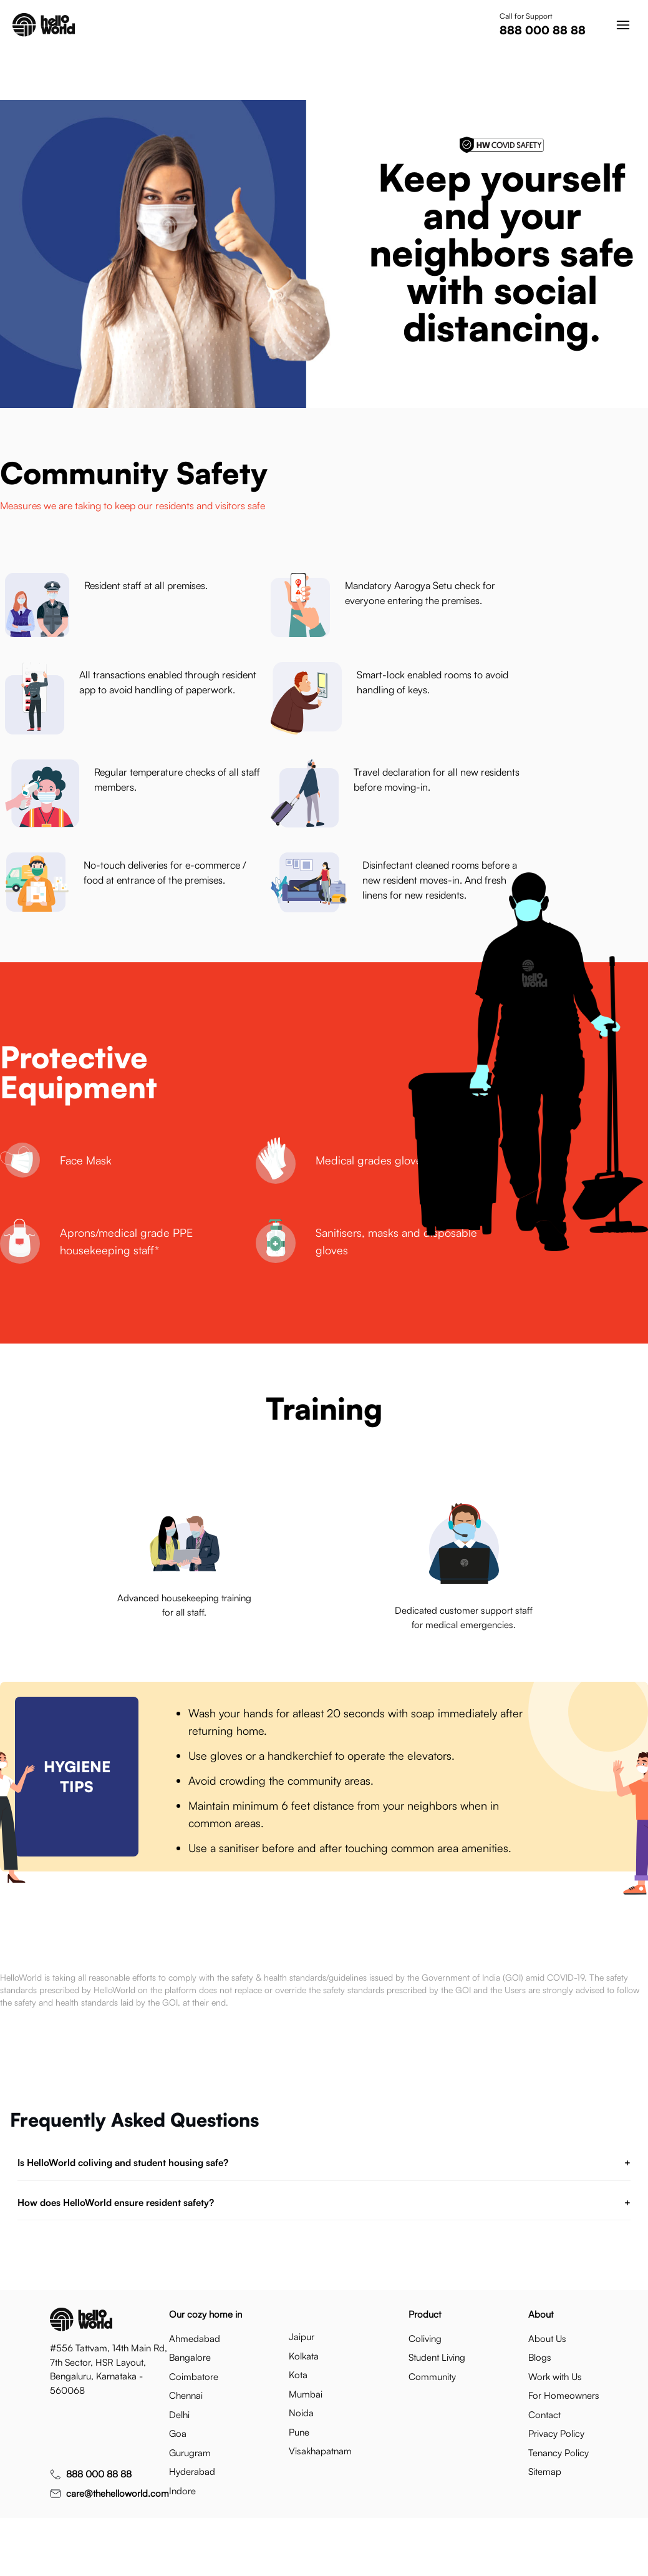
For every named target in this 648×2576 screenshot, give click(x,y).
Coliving (425, 2338)
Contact (544, 2415)
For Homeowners (563, 2395)
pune (299, 2432)
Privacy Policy (556, 2433)
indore (182, 2491)
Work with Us (555, 2377)
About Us (547, 2338)
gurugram (190, 2453)
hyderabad (192, 2471)
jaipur (301, 2337)
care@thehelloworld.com (117, 2493)
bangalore (190, 2357)
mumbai (305, 2394)
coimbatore (193, 2377)
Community (432, 2377)
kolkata (304, 2356)
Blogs (539, 2357)
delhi (179, 2415)
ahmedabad (194, 2338)
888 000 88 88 (543, 30)
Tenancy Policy (558, 2453)
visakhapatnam (320, 2451)
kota (298, 2375)
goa (177, 2433)
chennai (186, 2395)
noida (301, 2413)
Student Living (437, 2357)
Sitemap (544, 2471)
